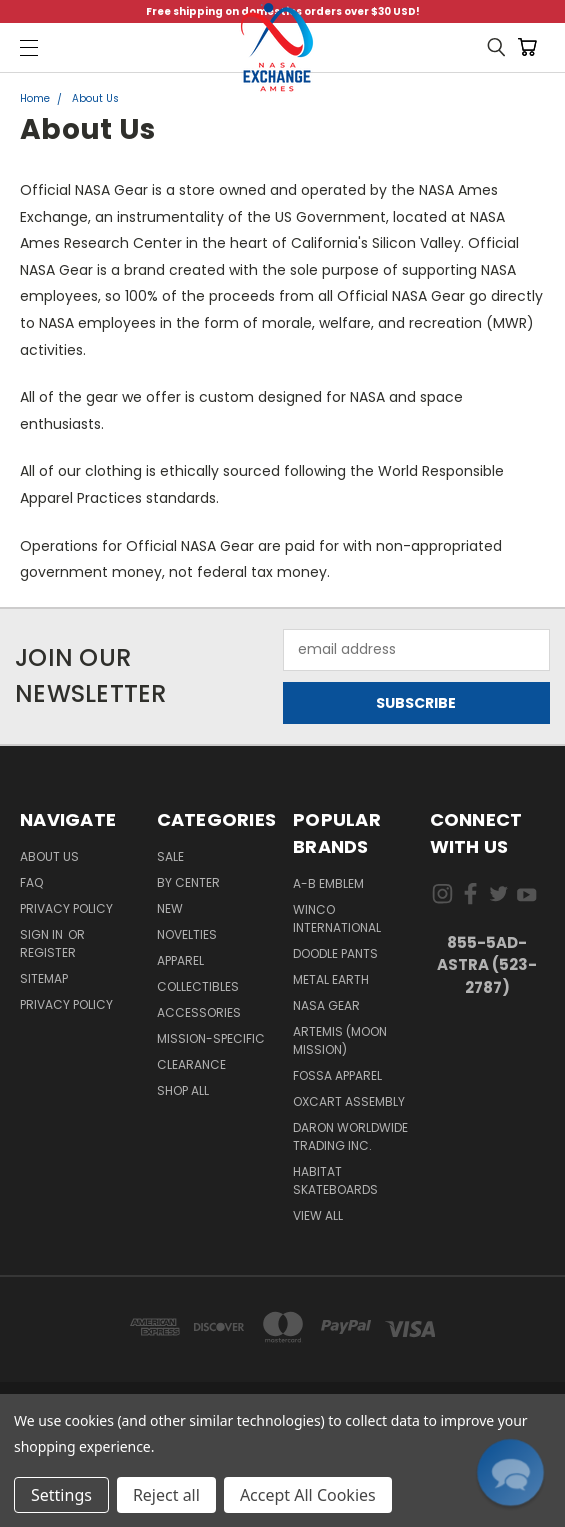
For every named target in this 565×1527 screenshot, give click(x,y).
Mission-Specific (211, 1038)
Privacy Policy (66, 908)
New (170, 908)
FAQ (31, 882)
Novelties (187, 934)
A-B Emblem (328, 883)
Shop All (183, 1090)
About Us (49, 856)
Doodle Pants (335, 953)
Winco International (337, 918)
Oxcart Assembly (349, 1101)
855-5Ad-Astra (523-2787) (487, 965)
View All (318, 1215)
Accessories (199, 1012)
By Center (188, 882)
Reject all (166, 1495)
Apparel (180, 960)
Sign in (43, 934)
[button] (510, 1472)
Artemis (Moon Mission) (340, 1040)
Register (48, 952)
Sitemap (44, 978)
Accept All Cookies (308, 1495)
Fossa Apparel (337, 1075)
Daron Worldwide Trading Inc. (350, 1136)
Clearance (191, 1064)
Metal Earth (331, 979)
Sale (170, 856)
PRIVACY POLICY (66, 1004)
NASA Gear (326, 1005)
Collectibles (198, 986)
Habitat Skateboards (335, 1180)
